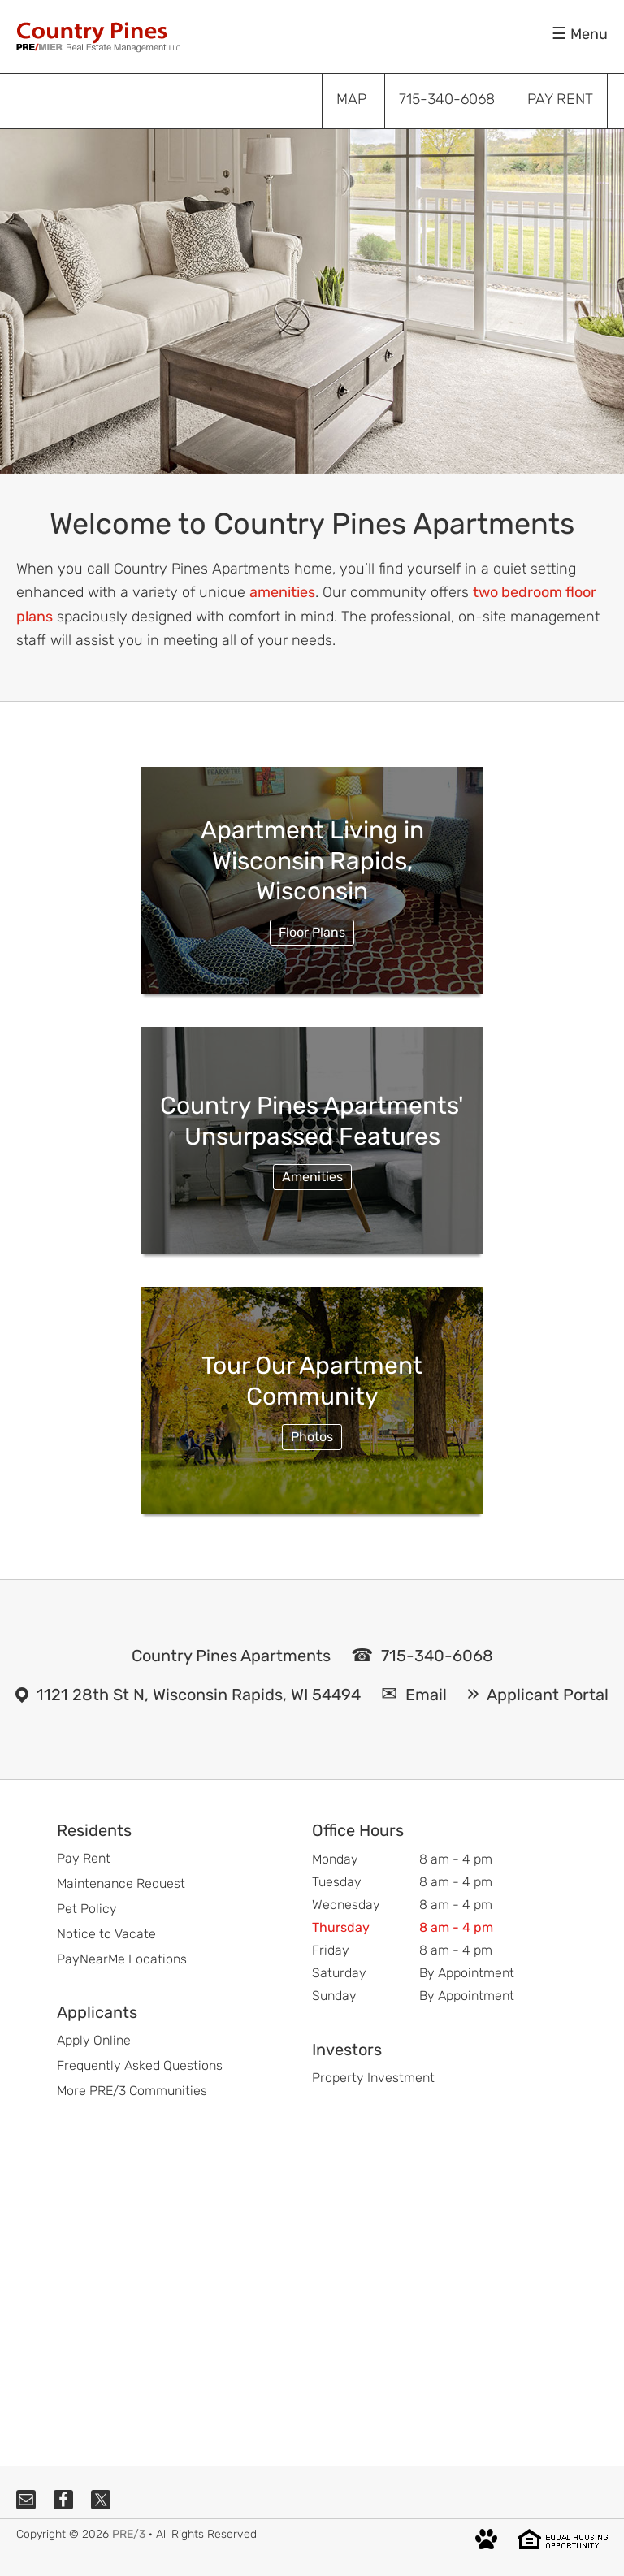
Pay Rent (83, 1858)
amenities (282, 592)
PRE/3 (128, 2534)
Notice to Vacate (106, 1934)
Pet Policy (87, 1908)
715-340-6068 (437, 1655)
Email (426, 1694)
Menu (589, 34)
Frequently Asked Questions (140, 2065)
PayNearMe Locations (122, 1959)
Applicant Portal (548, 1694)
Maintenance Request (121, 1883)
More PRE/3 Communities (132, 2090)
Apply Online (94, 2040)
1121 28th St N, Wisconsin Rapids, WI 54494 (199, 1694)
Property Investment (373, 2077)
